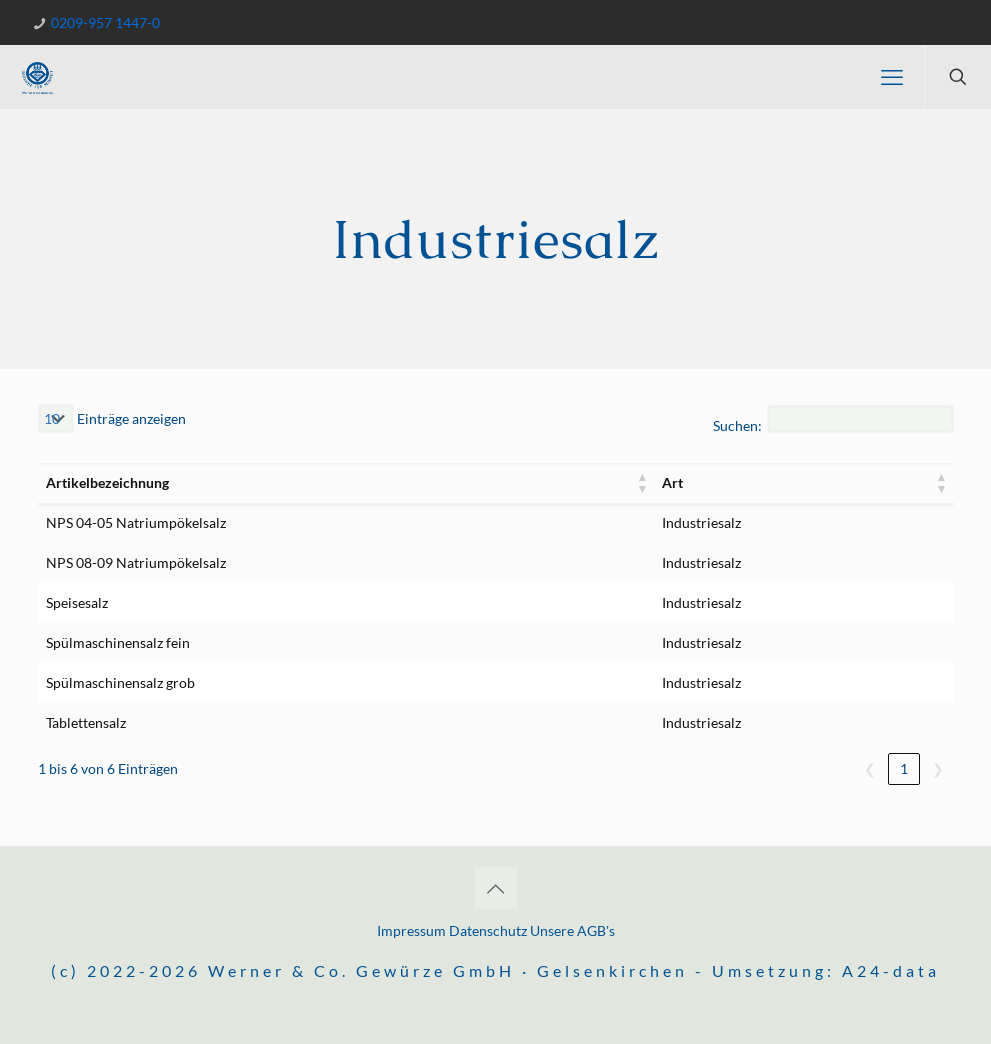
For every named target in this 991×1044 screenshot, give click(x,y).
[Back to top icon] (496, 888)
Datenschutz (488, 930)
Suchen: (737, 425)
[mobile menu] (892, 77)
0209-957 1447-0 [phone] (104, 22)
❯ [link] (938, 768)
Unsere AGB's (572, 930)
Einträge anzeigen (130, 418)
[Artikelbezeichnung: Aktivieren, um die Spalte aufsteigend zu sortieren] (346, 483)
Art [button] (672, 482)
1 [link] (904, 768)
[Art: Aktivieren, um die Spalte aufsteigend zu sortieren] (803, 483)
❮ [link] (870, 768)
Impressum (413, 930)
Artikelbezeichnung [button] (107, 482)
